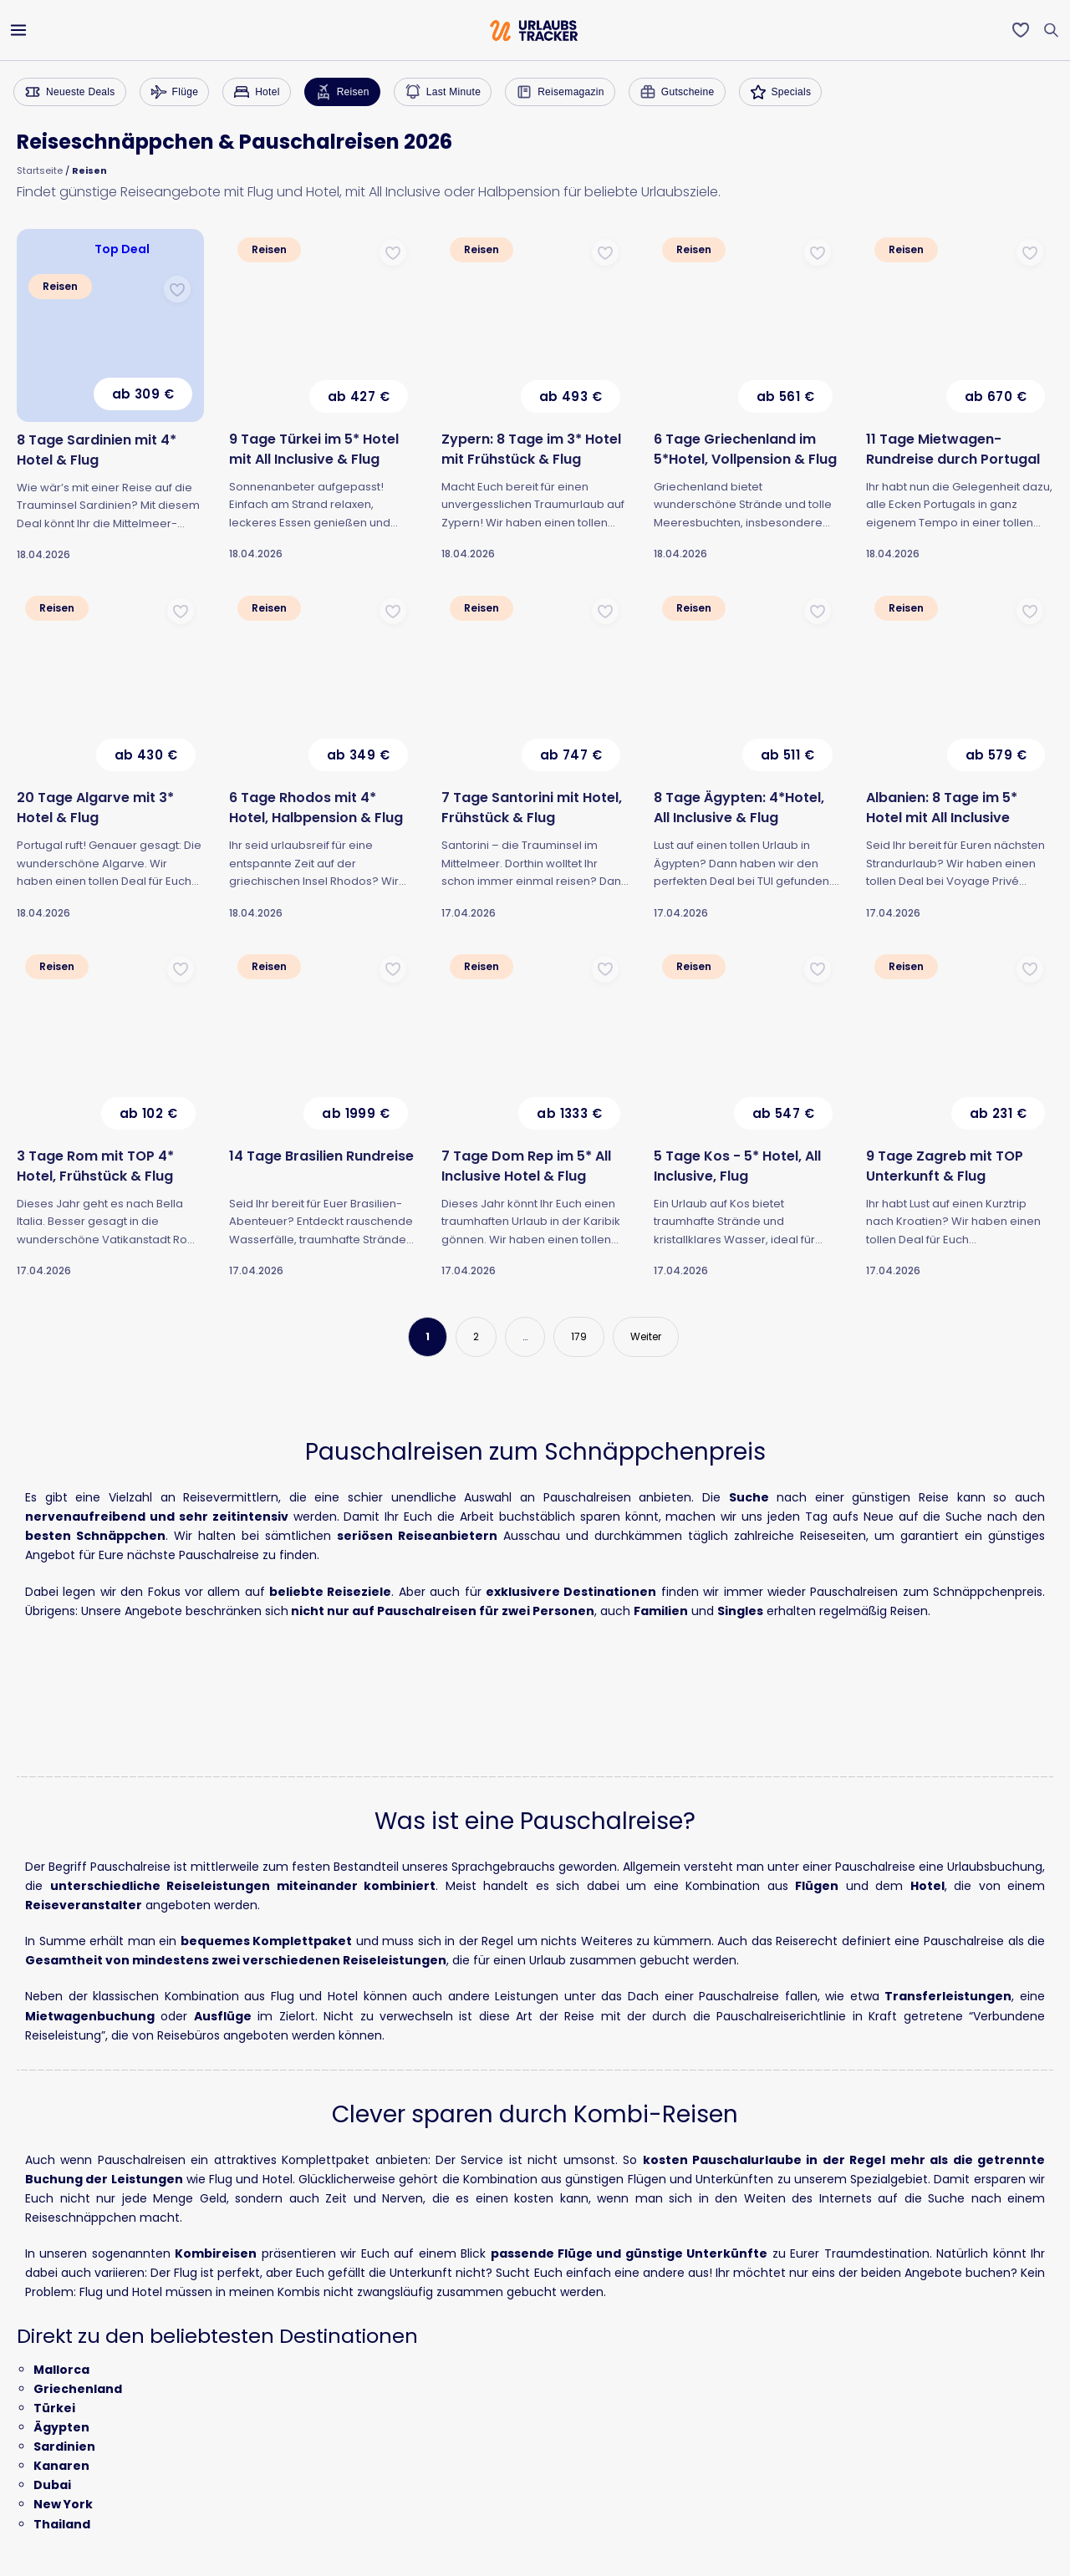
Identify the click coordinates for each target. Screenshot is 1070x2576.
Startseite (40, 170)
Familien (661, 1611)
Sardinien (64, 2446)
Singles (740, 1611)
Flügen (816, 1885)
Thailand (61, 2524)
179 (579, 1336)
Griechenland (77, 2388)
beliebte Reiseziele (330, 1591)
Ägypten (61, 2427)
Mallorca (61, 2369)
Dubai (52, 2485)
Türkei (54, 2408)
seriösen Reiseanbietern (417, 1535)
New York (63, 2504)
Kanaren (61, 2465)
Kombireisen (216, 2253)
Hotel (927, 1885)
